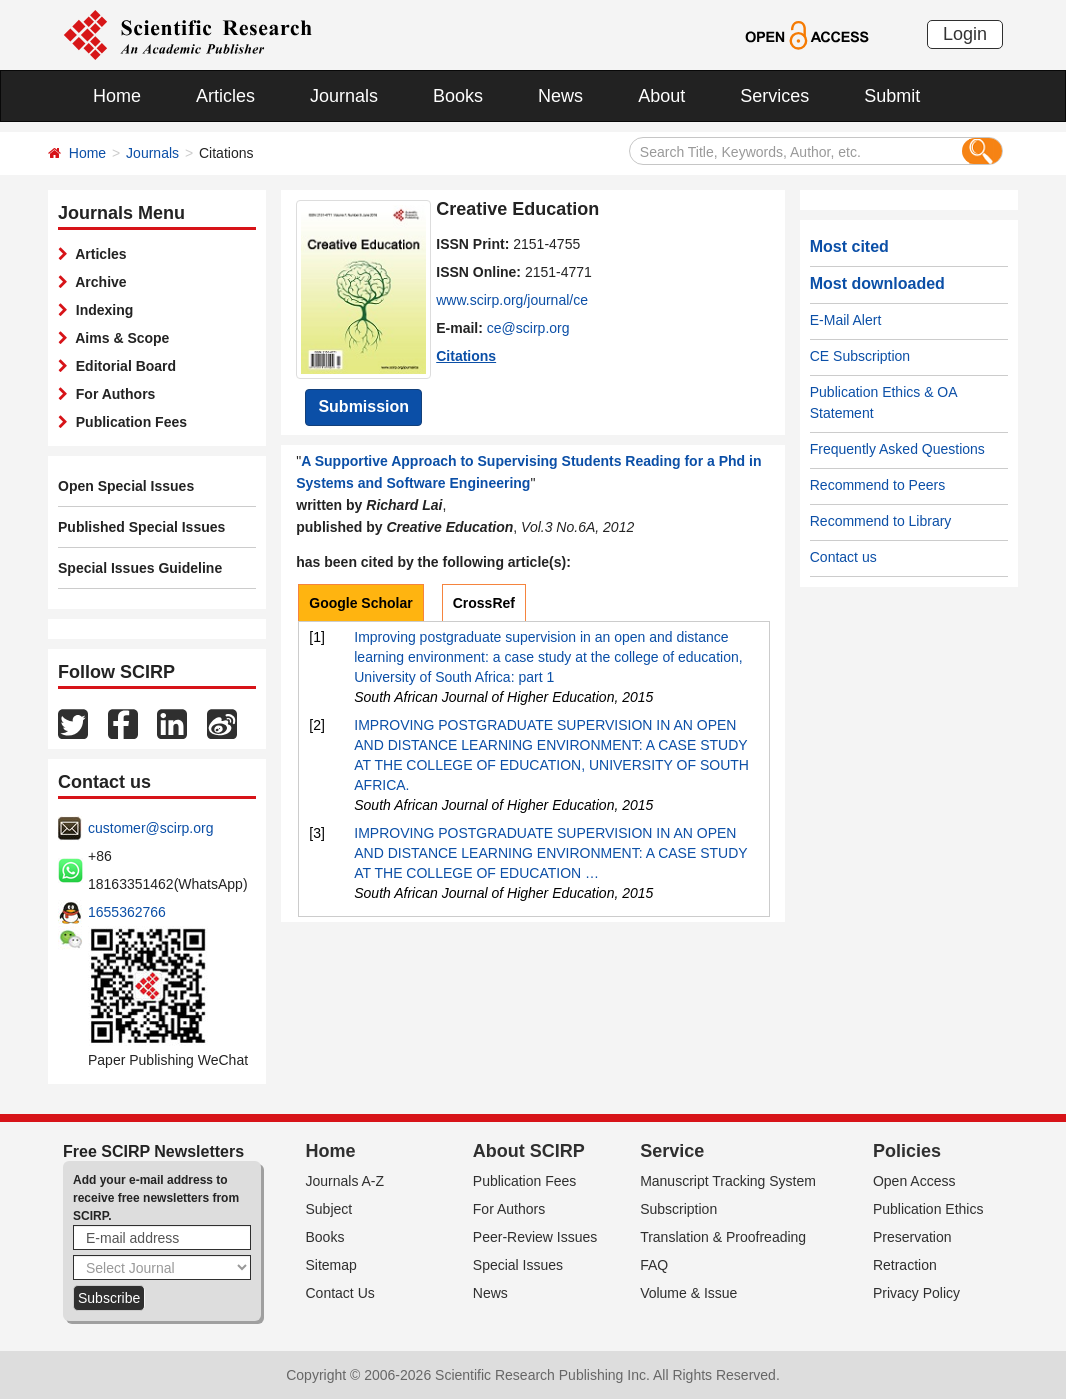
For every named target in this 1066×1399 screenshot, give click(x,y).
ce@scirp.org (528, 328)
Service (672, 1151)
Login (965, 34)
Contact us (843, 557)
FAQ (654, 1265)
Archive (97, 282)
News (560, 96)
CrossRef (484, 603)
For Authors (111, 394)
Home (117, 96)
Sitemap (331, 1265)
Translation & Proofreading (723, 1237)
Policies (907, 1151)
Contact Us (340, 1293)
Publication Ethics (928, 1209)
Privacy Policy (916, 1293)
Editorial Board (122, 366)
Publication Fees (127, 422)
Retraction (905, 1265)
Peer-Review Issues (535, 1237)
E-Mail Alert (846, 320)
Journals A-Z (345, 1181)
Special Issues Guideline (140, 568)
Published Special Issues (141, 527)
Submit (892, 96)
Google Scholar (360, 603)
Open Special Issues (126, 486)
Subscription (678, 1209)
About (661, 96)
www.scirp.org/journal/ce (512, 300)
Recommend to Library (881, 521)
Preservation (912, 1237)
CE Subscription (860, 356)
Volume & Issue (688, 1293)
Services (774, 96)
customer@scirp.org (150, 828)
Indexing (100, 310)
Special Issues (518, 1265)
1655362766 (127, 912)
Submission (363, 406)
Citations (466, 356)
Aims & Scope (118, 338)
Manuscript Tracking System (728, 1181)
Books (458, 96)
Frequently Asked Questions (897, 449)
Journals (344, 96)
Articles (225, 96)
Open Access (914, 1181)
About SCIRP (529, 1151)
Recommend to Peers (877, 485)
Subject (329, 1209)
